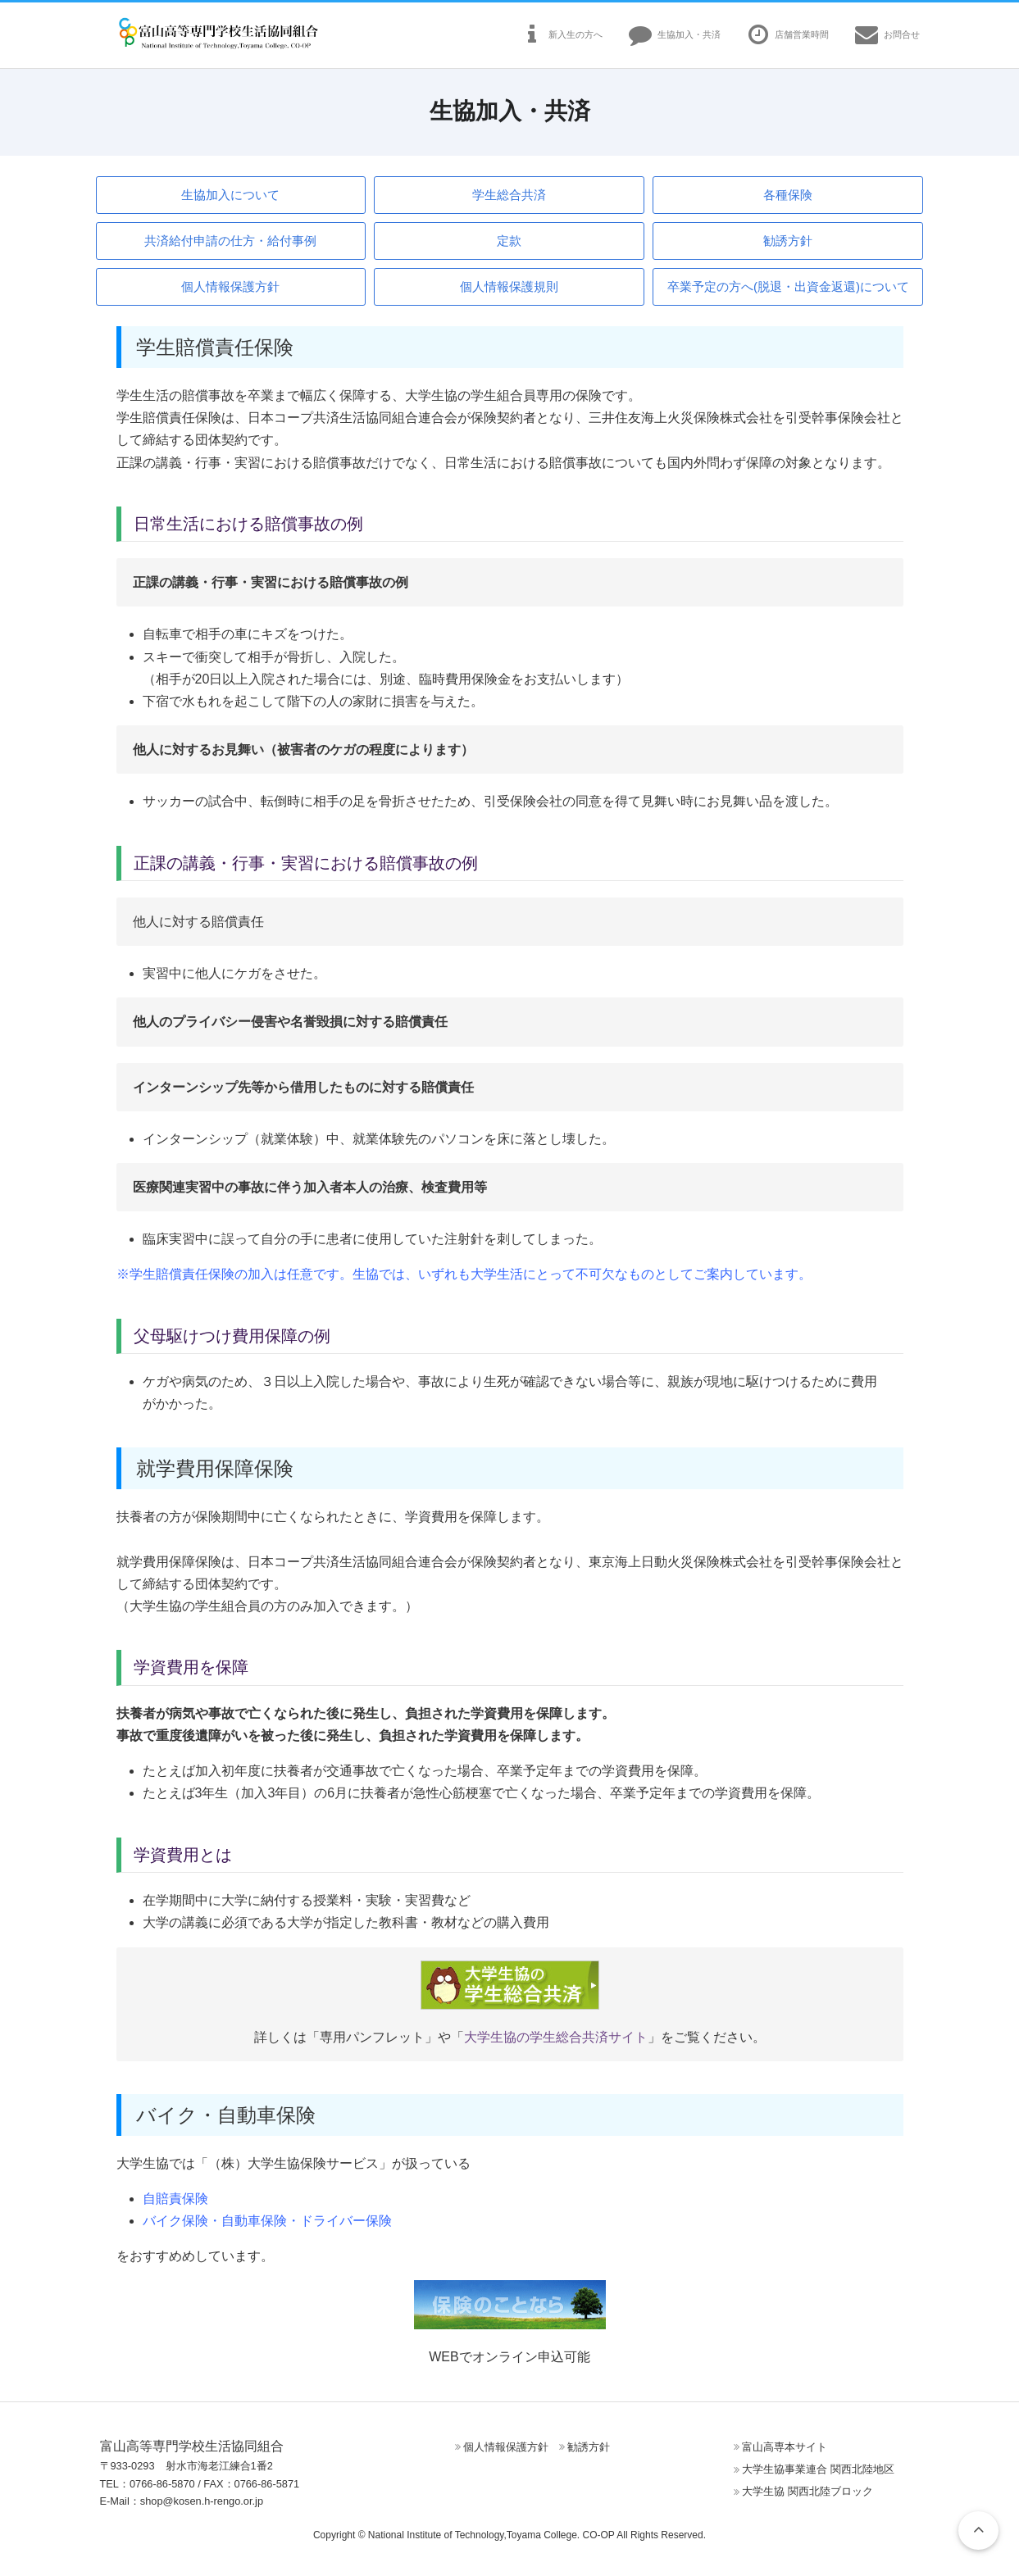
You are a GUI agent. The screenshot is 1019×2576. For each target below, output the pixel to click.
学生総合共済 (509, 195)
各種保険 (787, 195)
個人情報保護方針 (230, 286)
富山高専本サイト (784, 2447)
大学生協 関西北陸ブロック (807, 2491)
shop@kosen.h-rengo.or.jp (201, 2501)
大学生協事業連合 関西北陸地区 (818, 2469)
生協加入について (230, 195)
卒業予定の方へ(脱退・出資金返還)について (788, 286)
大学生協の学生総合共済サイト (556, 2037)
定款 (509, 241)
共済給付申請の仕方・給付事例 (230, 241)
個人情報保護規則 (509, 286)
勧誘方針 (787, 241)
